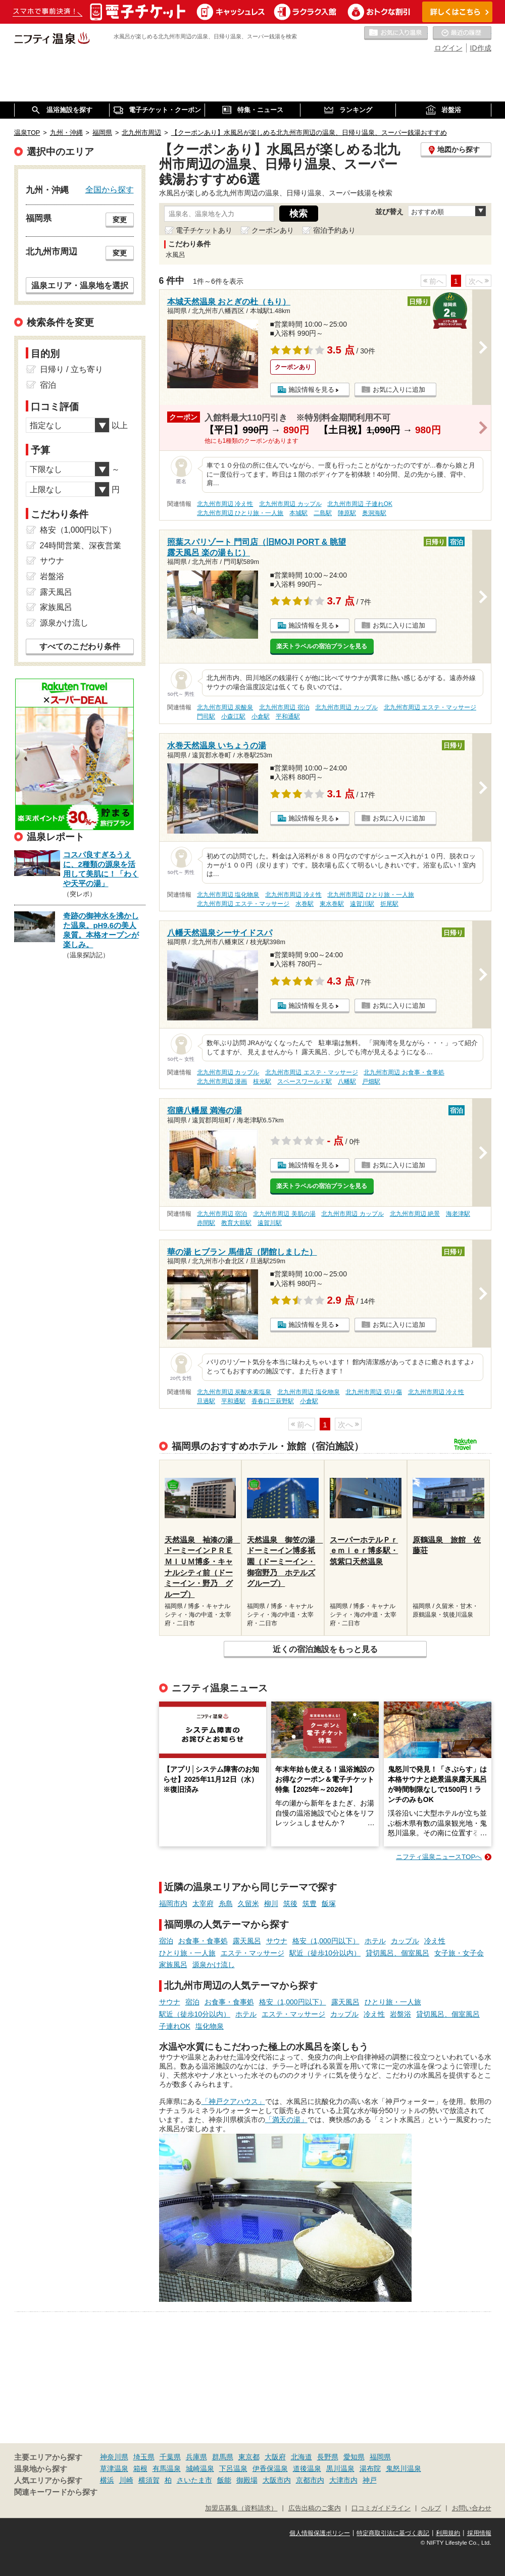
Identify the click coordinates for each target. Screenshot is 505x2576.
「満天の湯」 (286, 2120)
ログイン (448, 48)
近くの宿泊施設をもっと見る (325, 1649)
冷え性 (434, 1941)
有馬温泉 (167, 2468)
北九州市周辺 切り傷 (373, 1392)
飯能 (224, 2480)
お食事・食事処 (203, 1941)
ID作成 (480, 48)
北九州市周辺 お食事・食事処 (404, 1072)
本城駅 (298, 513)
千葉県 (170, 2457)
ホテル (375, 1941)
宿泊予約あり (334, 230)
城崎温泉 (200, 2468)
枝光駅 (262, 1081)
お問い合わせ (471, 2508)
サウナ (276, 1941)
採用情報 (479, 2533)
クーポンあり (272, 230)
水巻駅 (304, 903)
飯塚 (329, 1903)
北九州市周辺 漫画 (222, 1081)
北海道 (301, 2457)
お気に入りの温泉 (396, 33)
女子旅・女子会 (459, 1953)
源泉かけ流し (213, 1965)
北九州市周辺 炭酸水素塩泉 (234, 1392)
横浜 (107, 2480)
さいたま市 (194, 2480)
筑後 (290, 1903)
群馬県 (222, 2457)
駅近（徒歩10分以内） (325, 1953)
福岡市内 (173, 1903)
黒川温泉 (340, 2468)
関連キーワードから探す (55, 2492)
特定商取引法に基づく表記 (393, 2533)
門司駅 (206, 716)
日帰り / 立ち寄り (71, 369)
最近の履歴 (462, 33)
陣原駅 (347, 513)
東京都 (249, 2457)
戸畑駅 (371, 1081)
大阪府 (275, 2457)
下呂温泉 (233, 2468)
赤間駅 (206, 1222)
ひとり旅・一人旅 (187, 1953)
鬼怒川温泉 (403, 2468)
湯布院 (370, 2468)
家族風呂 (173, 1965)
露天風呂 (247, 1941)
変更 (120, 220)
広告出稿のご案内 (314, 2508)
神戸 (370, 2480)
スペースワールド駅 (304, 1081)
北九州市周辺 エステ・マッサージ (430, 707)
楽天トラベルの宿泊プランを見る (321, 646)
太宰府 (203, 1903)
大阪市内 (277, 2480)
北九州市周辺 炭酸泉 (225, 707)
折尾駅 (389, 903)
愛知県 (354, 2457)
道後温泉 (307, 2468)
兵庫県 (196, 2457)
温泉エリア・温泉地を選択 (79, 285)
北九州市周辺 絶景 (415, 1213)
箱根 (140, 2468)
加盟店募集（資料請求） (241, 2508)
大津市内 (343, 2480)
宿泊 (166, 1941)
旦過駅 (206, 1401)
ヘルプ (431, 2508)
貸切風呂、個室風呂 (397, 1953)
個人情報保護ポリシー (319, 2533)
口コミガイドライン (381, 2508)
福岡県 (380, 2457)
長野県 (327, 2457)
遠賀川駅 (362, 903)
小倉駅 (260, 716)
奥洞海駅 (374, 513)
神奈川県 (114, 2457)
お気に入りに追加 (399, 389)
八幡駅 (347, 1081)
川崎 (126, 2480)
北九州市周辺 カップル (290, 503)
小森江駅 (233, 716)
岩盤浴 (400, 2014)
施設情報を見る (311, 389)
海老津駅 (458, 1213)
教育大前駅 (236, 1222)
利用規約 (448, 2533)
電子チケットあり (204, 230)
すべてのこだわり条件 (79, 646)
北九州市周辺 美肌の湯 (284, 1213)
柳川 (271, 1903)
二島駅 (323, 513)
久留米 (248, 1903)
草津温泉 (114, 2468)
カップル (405, 1941)
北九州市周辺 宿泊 (284, 707)
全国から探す (109, 189)
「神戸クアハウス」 (233, 2101)
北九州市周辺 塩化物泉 (228, 894)
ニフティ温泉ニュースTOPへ (439, 1857)
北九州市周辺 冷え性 (225, 503)
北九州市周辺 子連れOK (359, 503)
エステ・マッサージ (252, 1953)
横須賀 (149, 2480)
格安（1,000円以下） (326, 1941)
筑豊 (309, 1903)
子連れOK (174, 2026)
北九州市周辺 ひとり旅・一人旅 (240, 513)
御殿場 (247, 2480)
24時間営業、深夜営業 (81, 545)
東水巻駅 (332, 903)
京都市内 (310, 2480)
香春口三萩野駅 (272, 1401)
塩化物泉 (209, 2026)
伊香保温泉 (270, 2468)
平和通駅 (288, 716)
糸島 (226, 1903)
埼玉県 (144, 2457)
